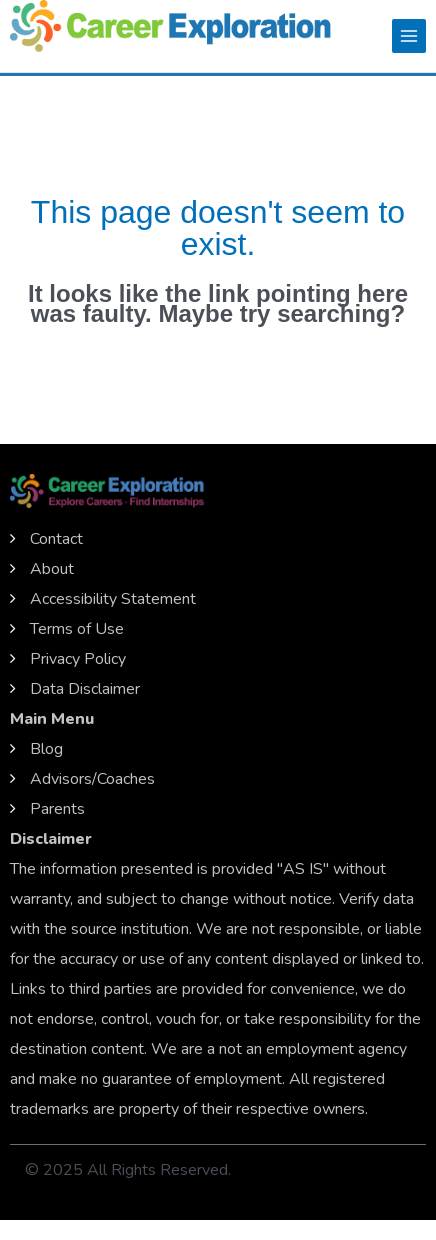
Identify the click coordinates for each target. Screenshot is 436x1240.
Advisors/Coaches (92, 779)
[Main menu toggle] (409, 36)
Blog (46, 749)
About (52, 569)
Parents (57, 809)
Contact (56, 539)
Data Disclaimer (85, 689)
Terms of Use (77, 629)
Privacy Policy (78, 659)
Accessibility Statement (113, 599)
